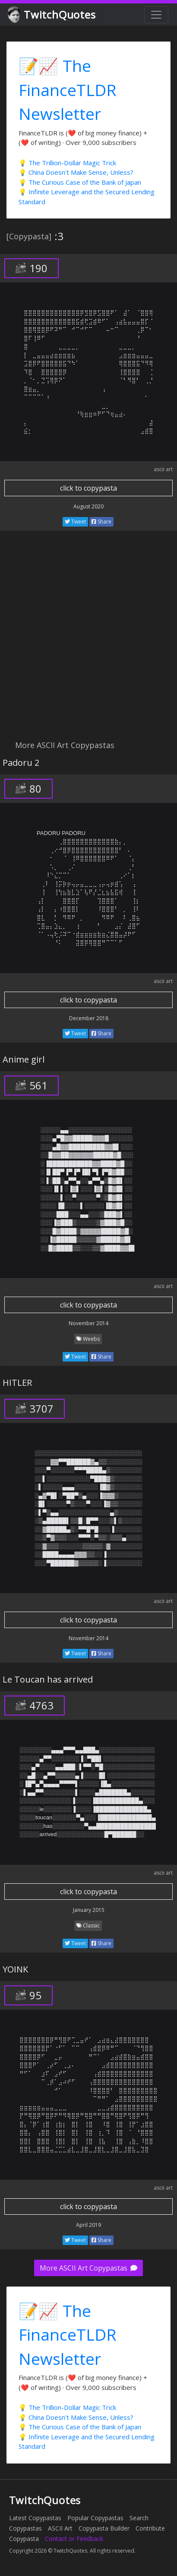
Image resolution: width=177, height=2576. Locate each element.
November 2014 (88, 1323)
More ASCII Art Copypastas (88, 2268)
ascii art (163, 469)
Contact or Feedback (74, 2538)
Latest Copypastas (35, 2518)
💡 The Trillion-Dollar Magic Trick (67, 162)
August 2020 (88, 506)
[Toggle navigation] (156, 14)
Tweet (75, 521)
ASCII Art (60, 2528)
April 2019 (88, 2225)
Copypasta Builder (104, 2528)
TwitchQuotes (52, 14)
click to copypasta (88, 488)
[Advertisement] (88, 640)
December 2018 (88, 1018)
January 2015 (88, 1910)
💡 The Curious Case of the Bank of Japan (80, 182)
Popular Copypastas (95, 2518)
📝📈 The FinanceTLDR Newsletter (68, 90)
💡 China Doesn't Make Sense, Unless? (76, 172)
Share (101, 521)
